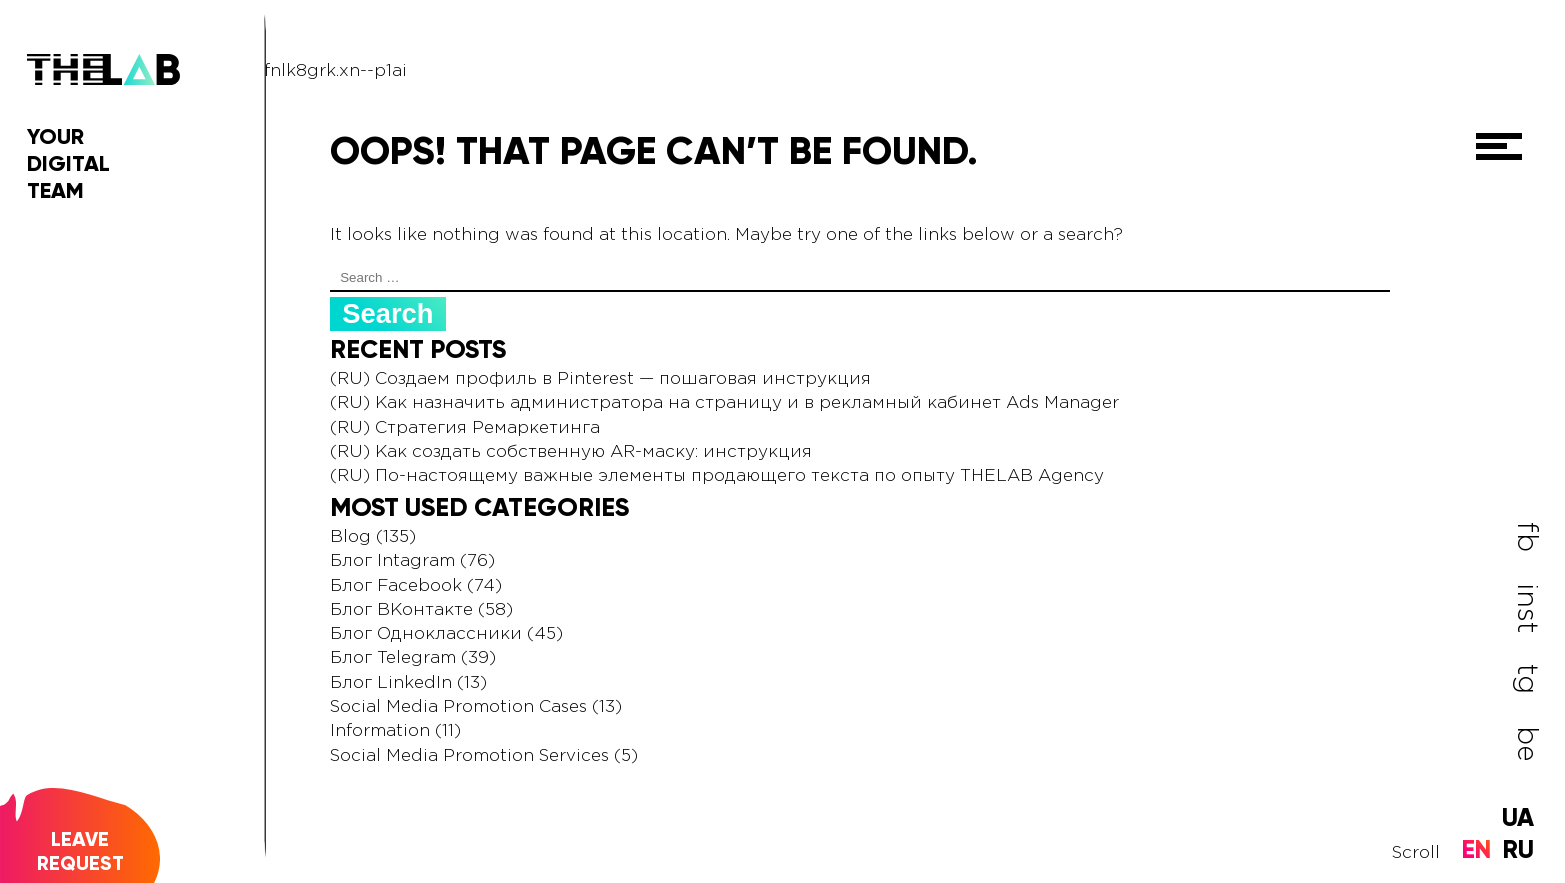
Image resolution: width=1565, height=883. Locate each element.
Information (380, 731)
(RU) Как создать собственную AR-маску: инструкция (571, 452)
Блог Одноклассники (426, 634)
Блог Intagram (392, 561)
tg (1527, 679)
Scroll (1416, 853)
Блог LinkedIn (391, 683)
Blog (350, 537)
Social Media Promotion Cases (458, 707)
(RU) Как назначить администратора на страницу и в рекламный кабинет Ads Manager (724, 403)
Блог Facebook (396, 586)
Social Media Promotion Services (469, 756)
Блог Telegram (393, 658)
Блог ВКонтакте (401, 610)
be (1527, 742)
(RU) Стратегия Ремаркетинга (465, 428)
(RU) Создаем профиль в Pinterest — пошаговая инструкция (600, 379)
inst (1527, 608)
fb (1527, 537)
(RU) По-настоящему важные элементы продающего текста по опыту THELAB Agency (717, 476)
